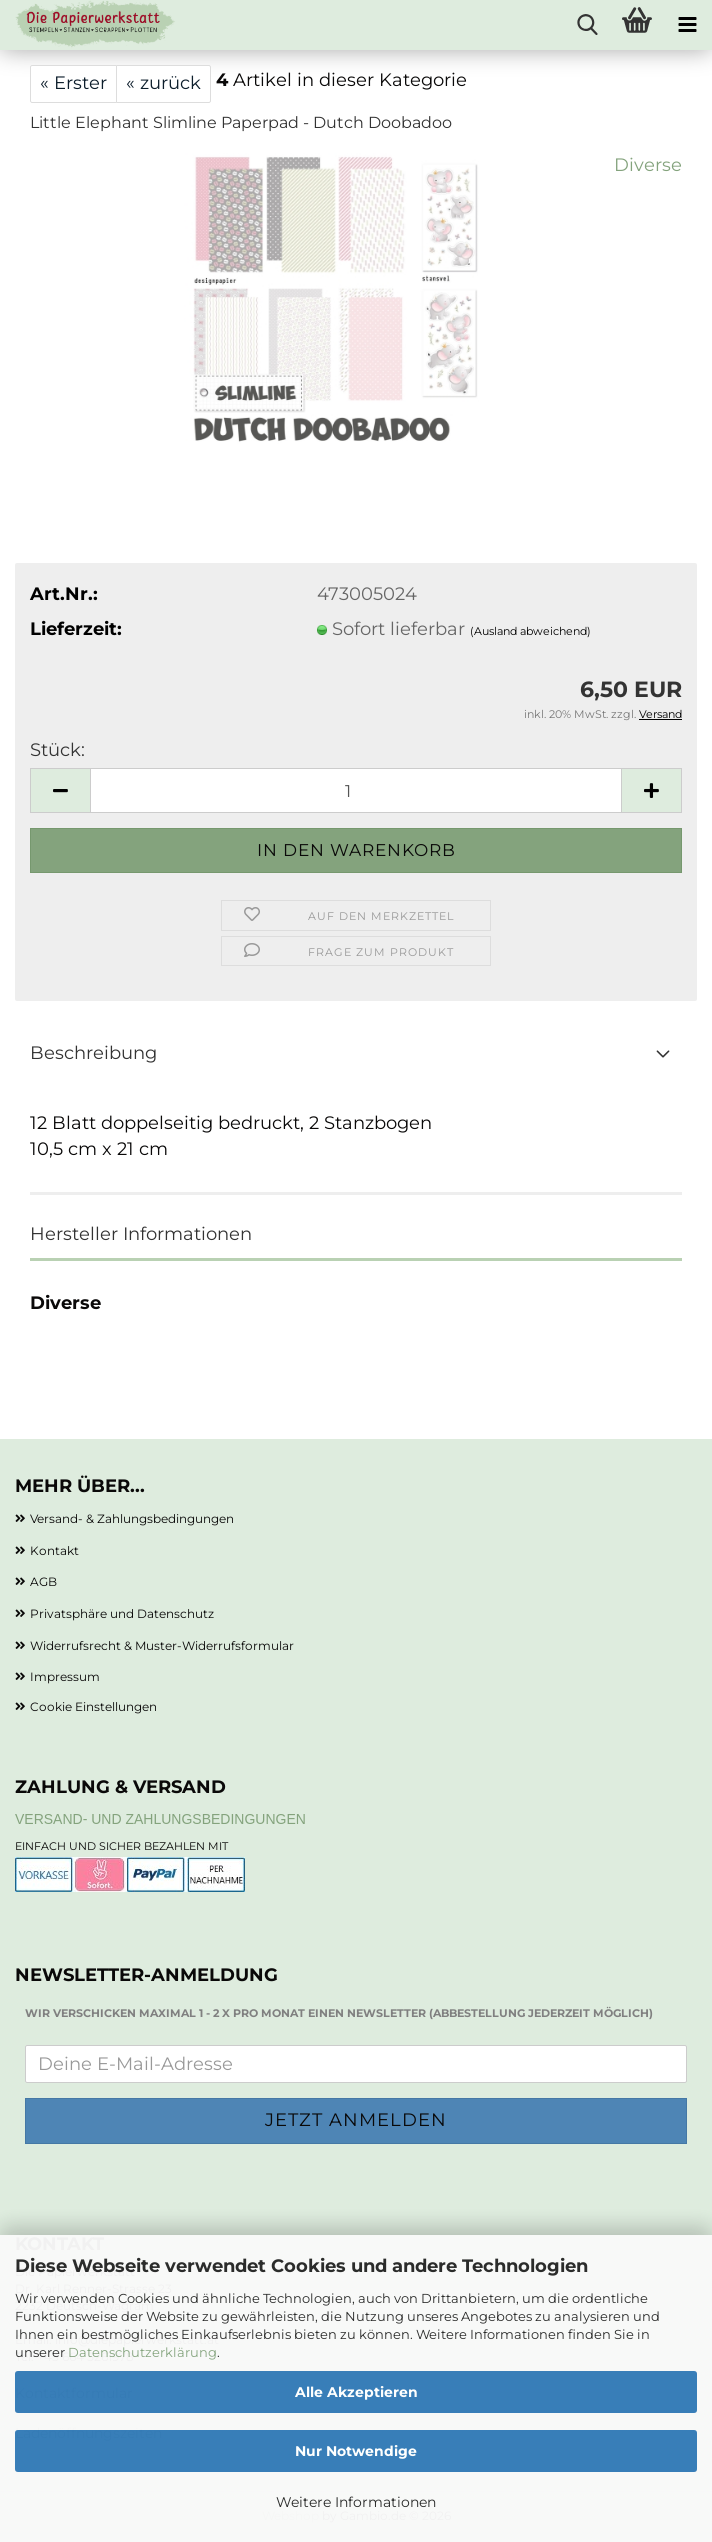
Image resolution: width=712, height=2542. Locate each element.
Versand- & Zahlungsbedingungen (132, 1518)
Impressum (65, 1676)
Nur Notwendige (356, 2451)
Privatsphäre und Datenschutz (122, 1613)
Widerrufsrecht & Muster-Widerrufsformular (162, 1645)
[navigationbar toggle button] (687, 25)
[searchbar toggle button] (587, 25)
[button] (60, 790)
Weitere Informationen (356, 2502)
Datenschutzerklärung (142, 2352)
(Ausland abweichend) (530, 631)
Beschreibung (93, 1053)
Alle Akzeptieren (356, 2392)
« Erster (73, 83)
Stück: (57, 750)
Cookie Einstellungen (93, 1706)
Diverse (648, 165)
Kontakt (54, 1550)
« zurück (163, 83)
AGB (43, 1581)
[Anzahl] (356, 790)
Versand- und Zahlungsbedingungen (160, 1819)
